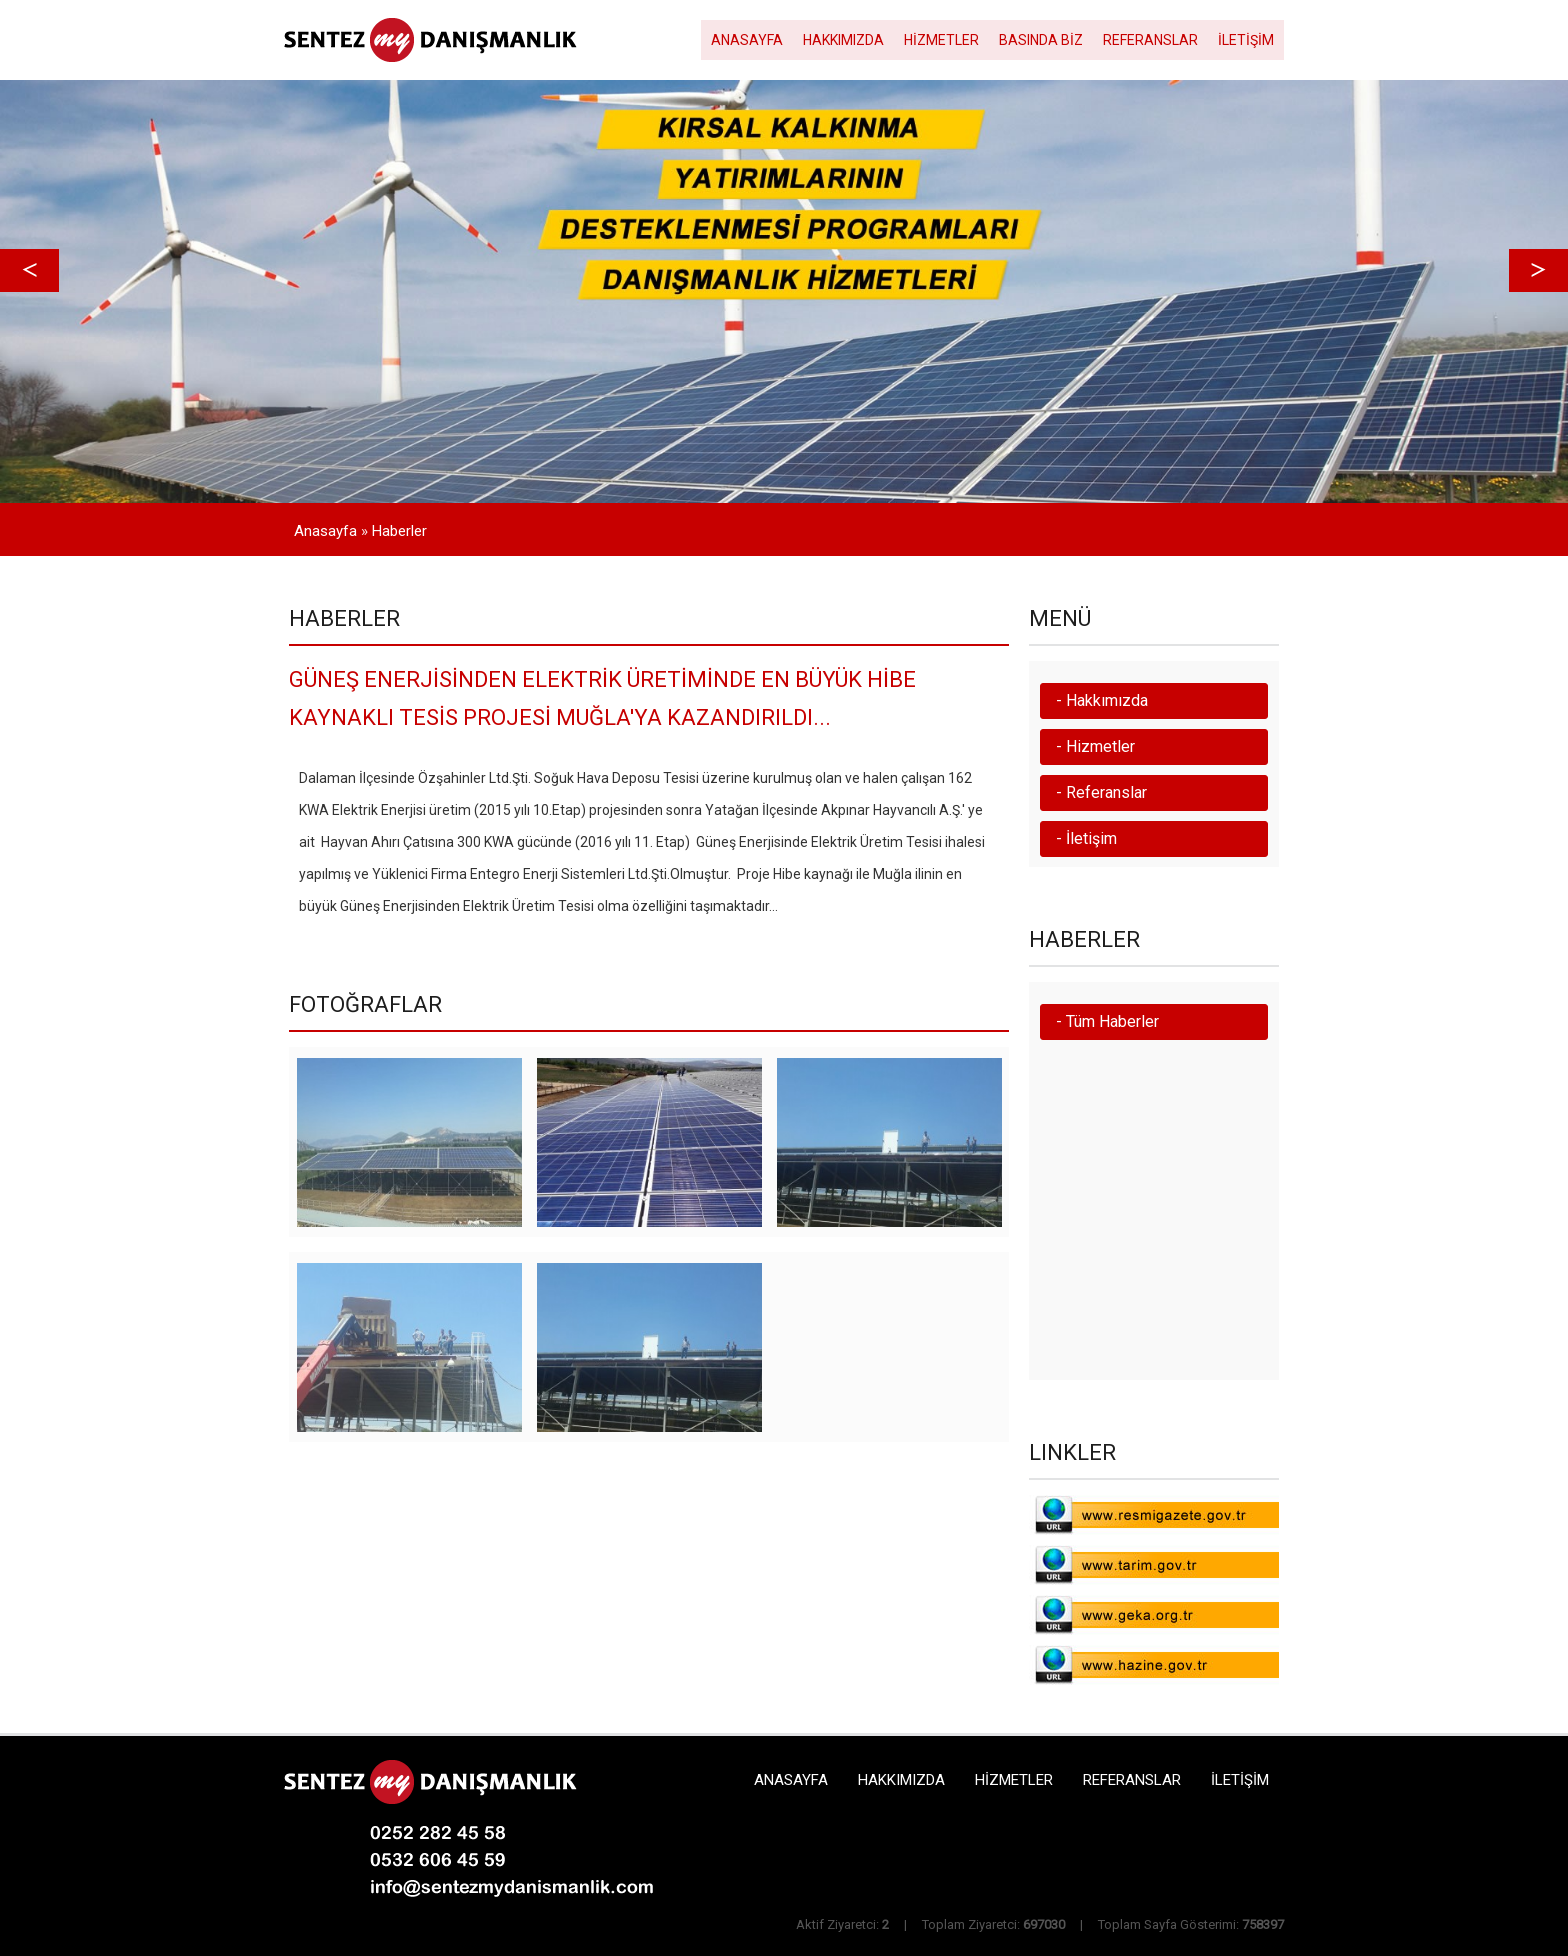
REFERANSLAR (1150, 40)
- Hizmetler (1095, 746)
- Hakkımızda (1102, 700)
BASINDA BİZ (1041, 40)
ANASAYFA (747, 40)
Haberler (399, 531)
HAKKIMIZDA (843, 40)
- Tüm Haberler (1107, 1021)
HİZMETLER (941, 40)
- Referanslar (1101, 792)
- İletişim (1086, 838)
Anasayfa (325, 531)
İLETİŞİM (1246, 40)
